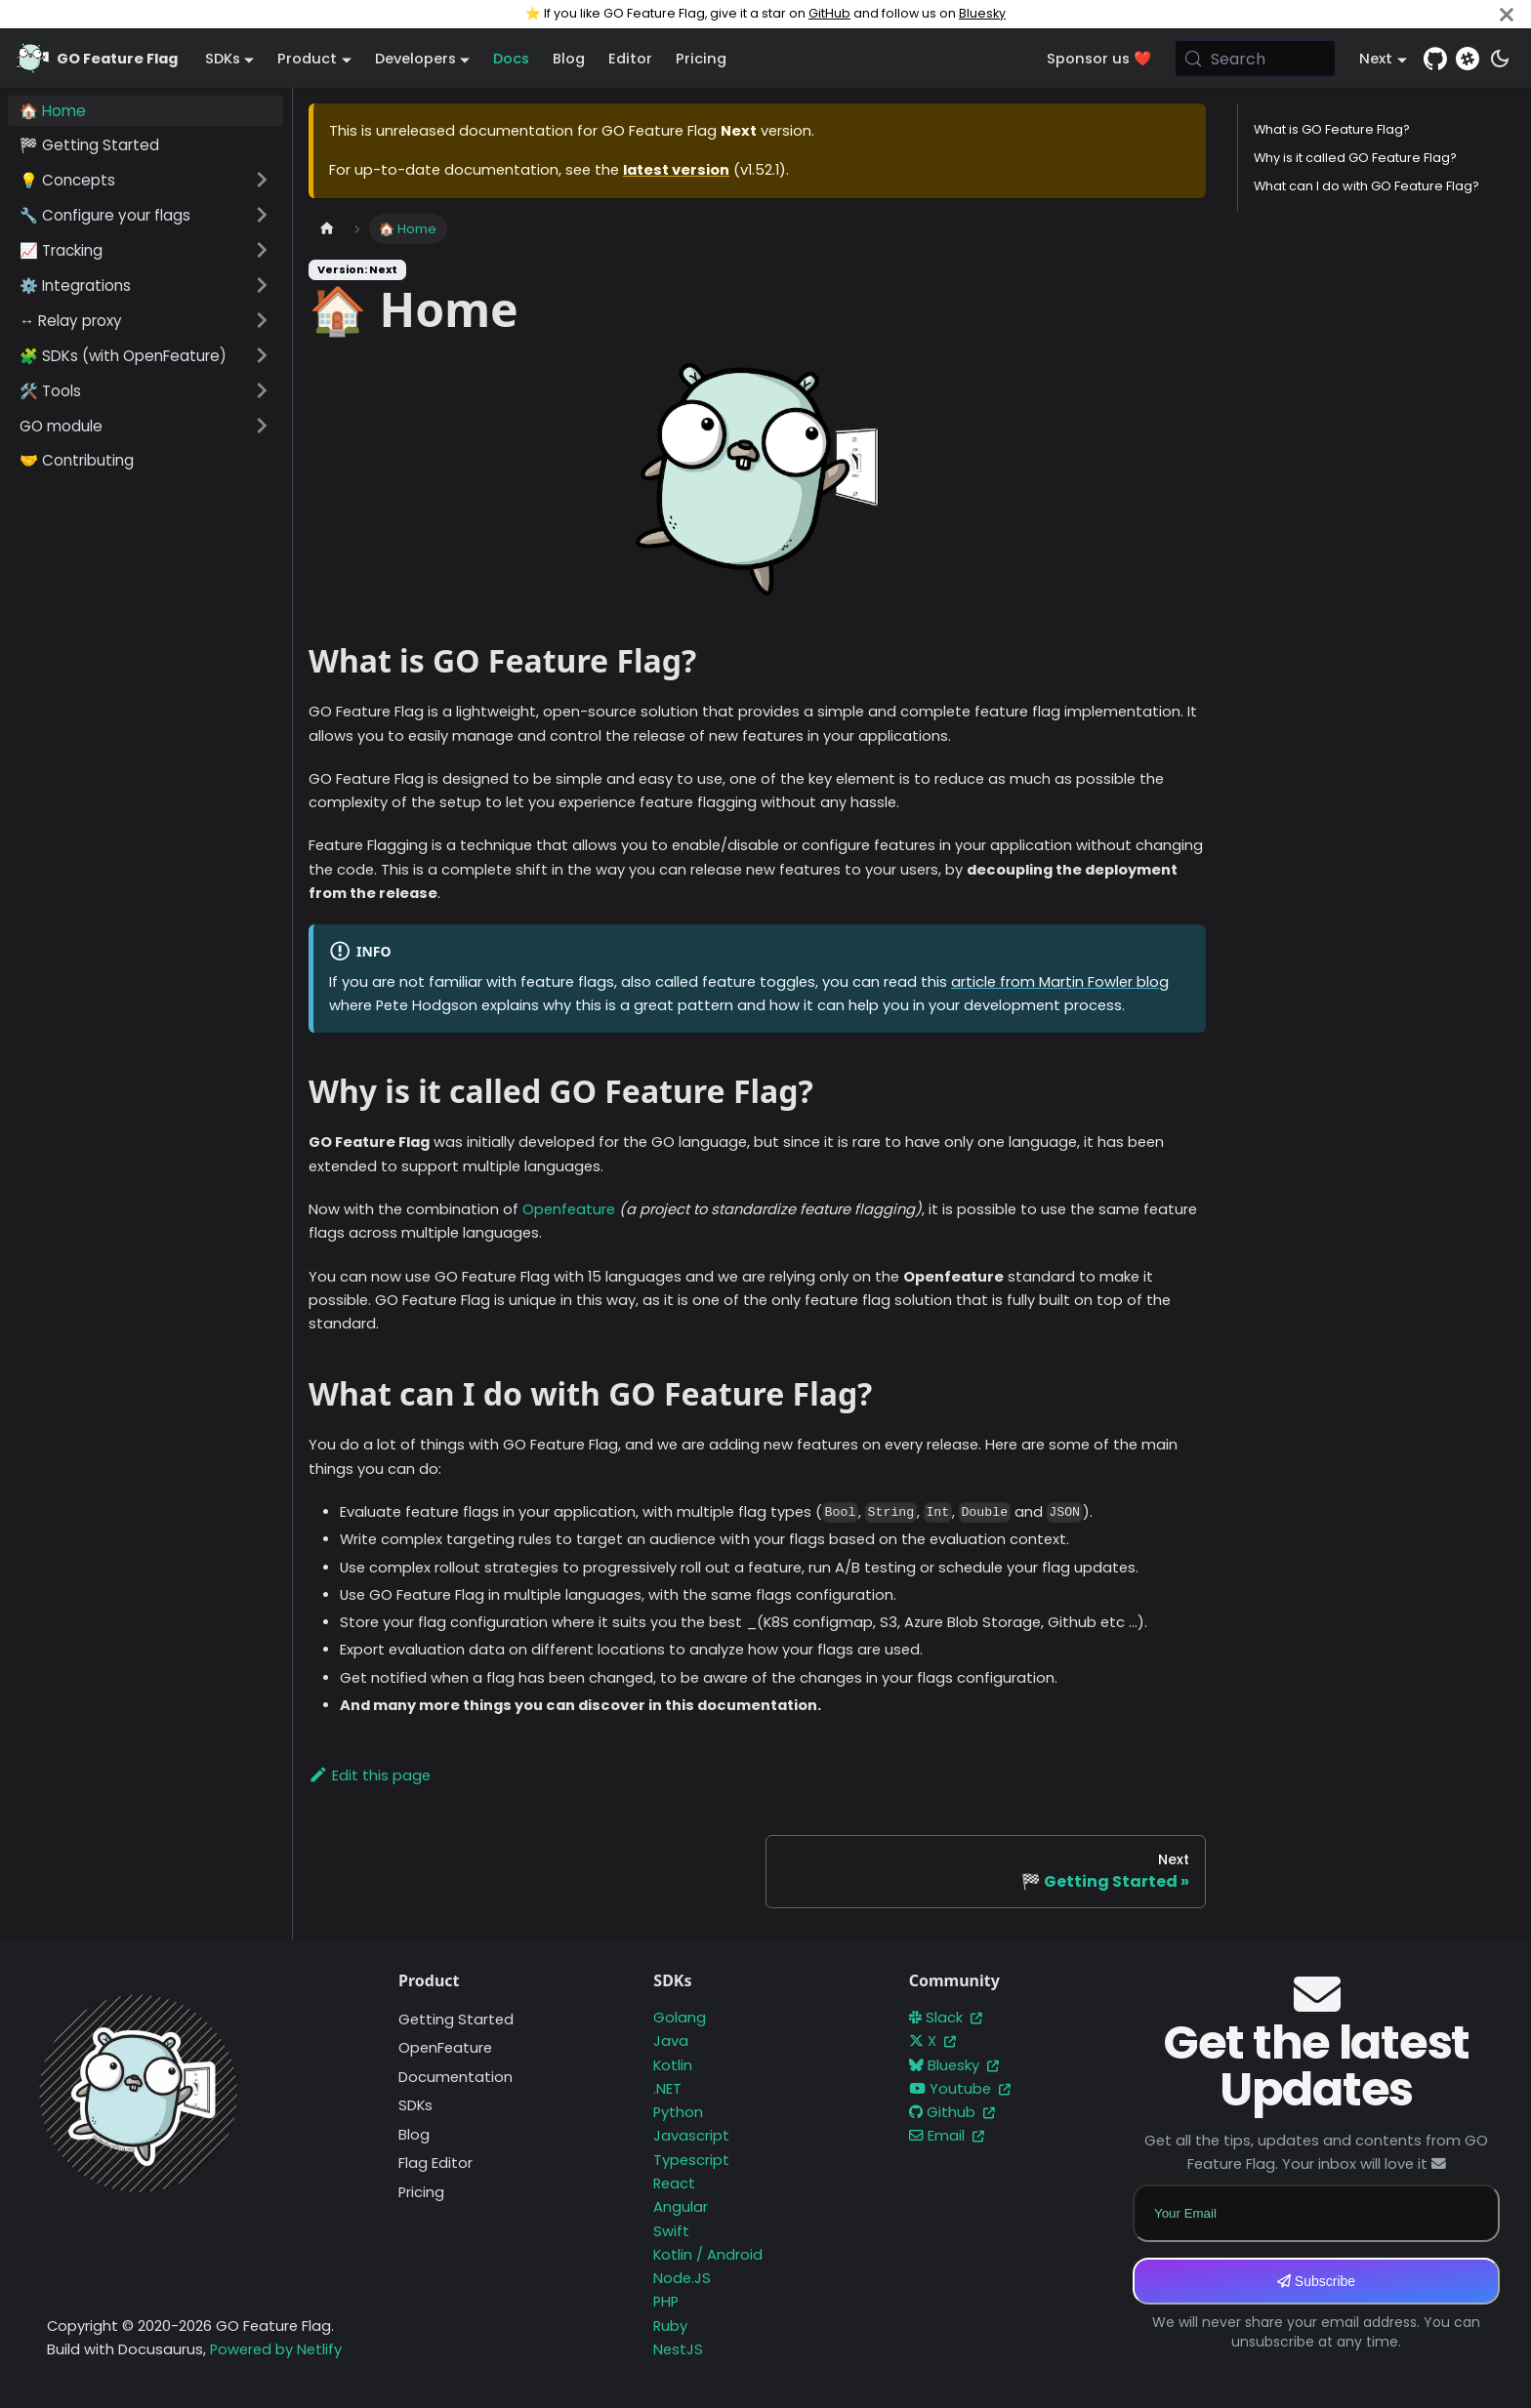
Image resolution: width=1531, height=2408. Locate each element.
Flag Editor (435, 2163)
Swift (671, 2231)
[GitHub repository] (1435, 58)
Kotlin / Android (708, 2255)
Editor (630, 58)
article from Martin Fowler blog (1060, 982)
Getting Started (456, 2019)
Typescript (691, 2160)
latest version (676, 170)
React (674, 2183)
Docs (511, 58)
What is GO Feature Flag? (1332, 129)
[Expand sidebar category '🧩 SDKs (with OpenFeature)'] (261, 355)
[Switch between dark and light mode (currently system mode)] (1499, 58)
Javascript (691, 2135)
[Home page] (327, 229)
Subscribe (1316, 2281)
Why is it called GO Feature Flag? (1355, 157)
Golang (679, 2017)
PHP (666, 2301)
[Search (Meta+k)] (1256, 58)
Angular (680, 2207)
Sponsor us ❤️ (1099, 58)
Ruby (670, 2326)
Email (946, 2135)
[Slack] (1467, 58)
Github (952, 2112)
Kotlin (672, 2065)
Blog (569, 58)
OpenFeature (445, 2048)
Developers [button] (415, 58)
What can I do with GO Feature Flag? (1366, 186)
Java (670, 2041)
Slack (945, 2017)
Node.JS (682, 2278)
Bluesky (982, 13)
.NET (667, 2089)
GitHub (829, 13)
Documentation (455, 2077)
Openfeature (568, 1209)
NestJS (678, 2349)
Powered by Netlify (276, 2349)
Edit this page (370, 1775)
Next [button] (1375, 58)
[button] (145, 179)
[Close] (1506, 14)
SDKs (415, 2105)
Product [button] (307, 58)
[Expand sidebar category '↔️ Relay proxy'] (261, 320)
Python (678, 2112)
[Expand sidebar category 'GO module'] (261, 425)
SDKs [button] (222, 58)
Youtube (960, 2089)
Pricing (701, 58)
